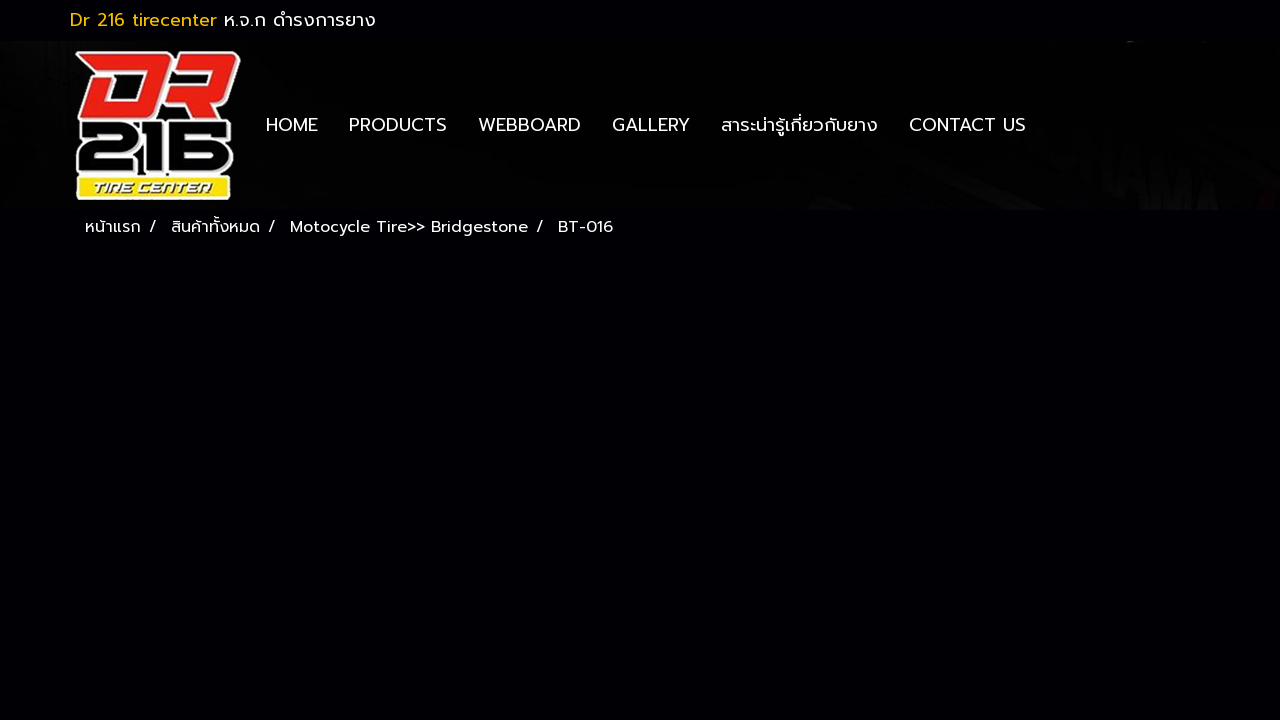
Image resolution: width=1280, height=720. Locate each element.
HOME (292, 125)
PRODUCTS (398, 125)
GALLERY (651, 125)
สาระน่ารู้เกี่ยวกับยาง (799, 125)
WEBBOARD (529, 125)
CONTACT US (967, 125)
